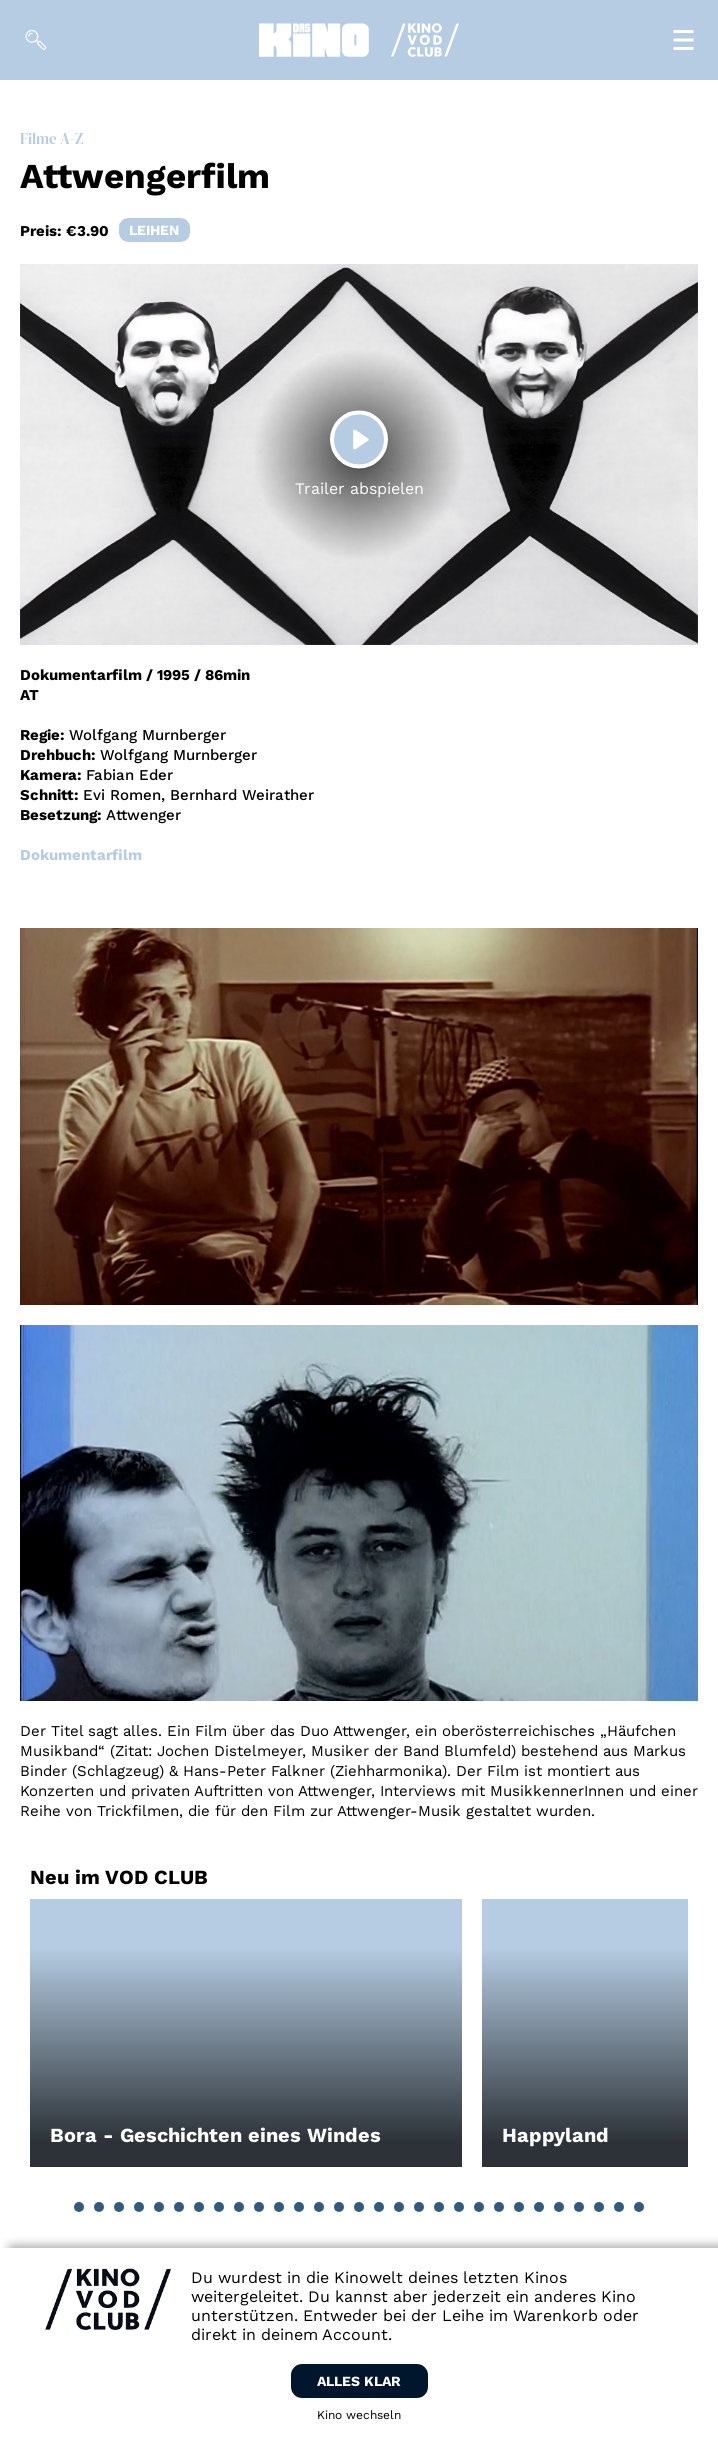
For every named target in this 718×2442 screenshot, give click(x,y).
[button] (79, 2207)
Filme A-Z (51, 138)
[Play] (359, 440)
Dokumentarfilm (81, 855)
